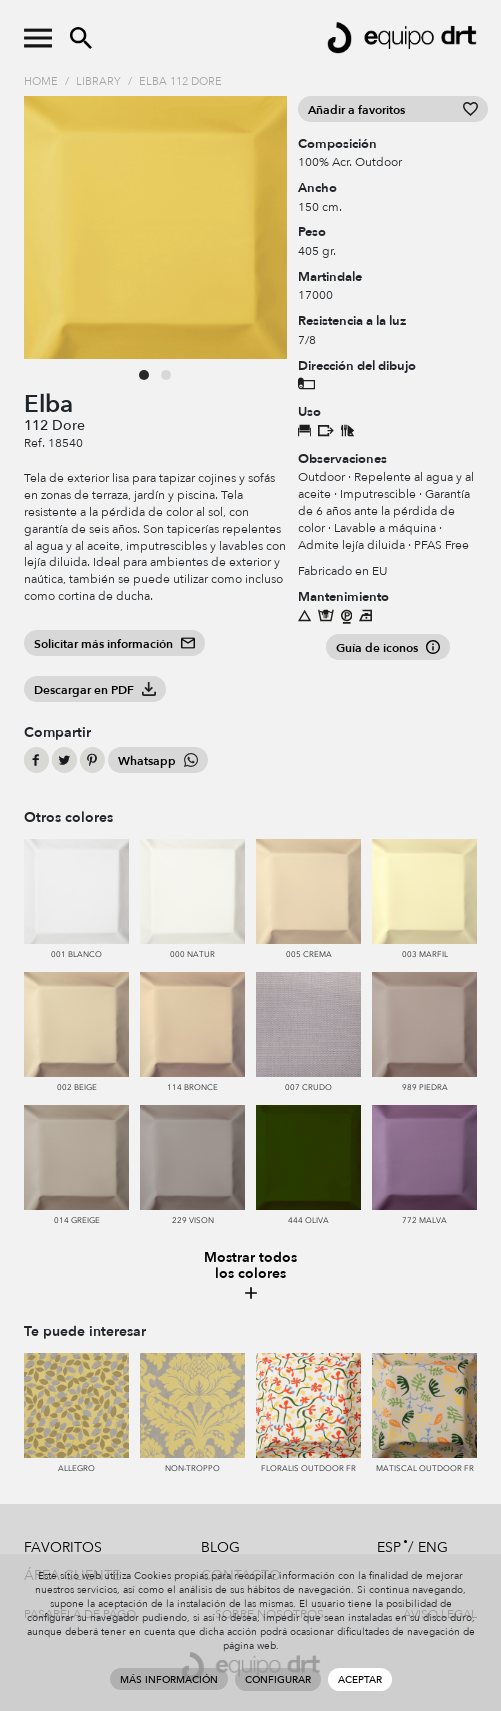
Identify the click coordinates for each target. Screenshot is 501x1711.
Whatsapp (158, 761)
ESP (389, 1547)
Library (98, 81)
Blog (220, 1547)
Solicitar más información (114, 644)
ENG (433, 1547)
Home (41, 81)
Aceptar (360, 1680)
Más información (169, 1680)
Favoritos (63, 1547)
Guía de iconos (388, 648)
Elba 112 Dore (180, 81)
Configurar (278, 1680)
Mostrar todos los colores (251, 1276)
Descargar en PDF (95, 690)
